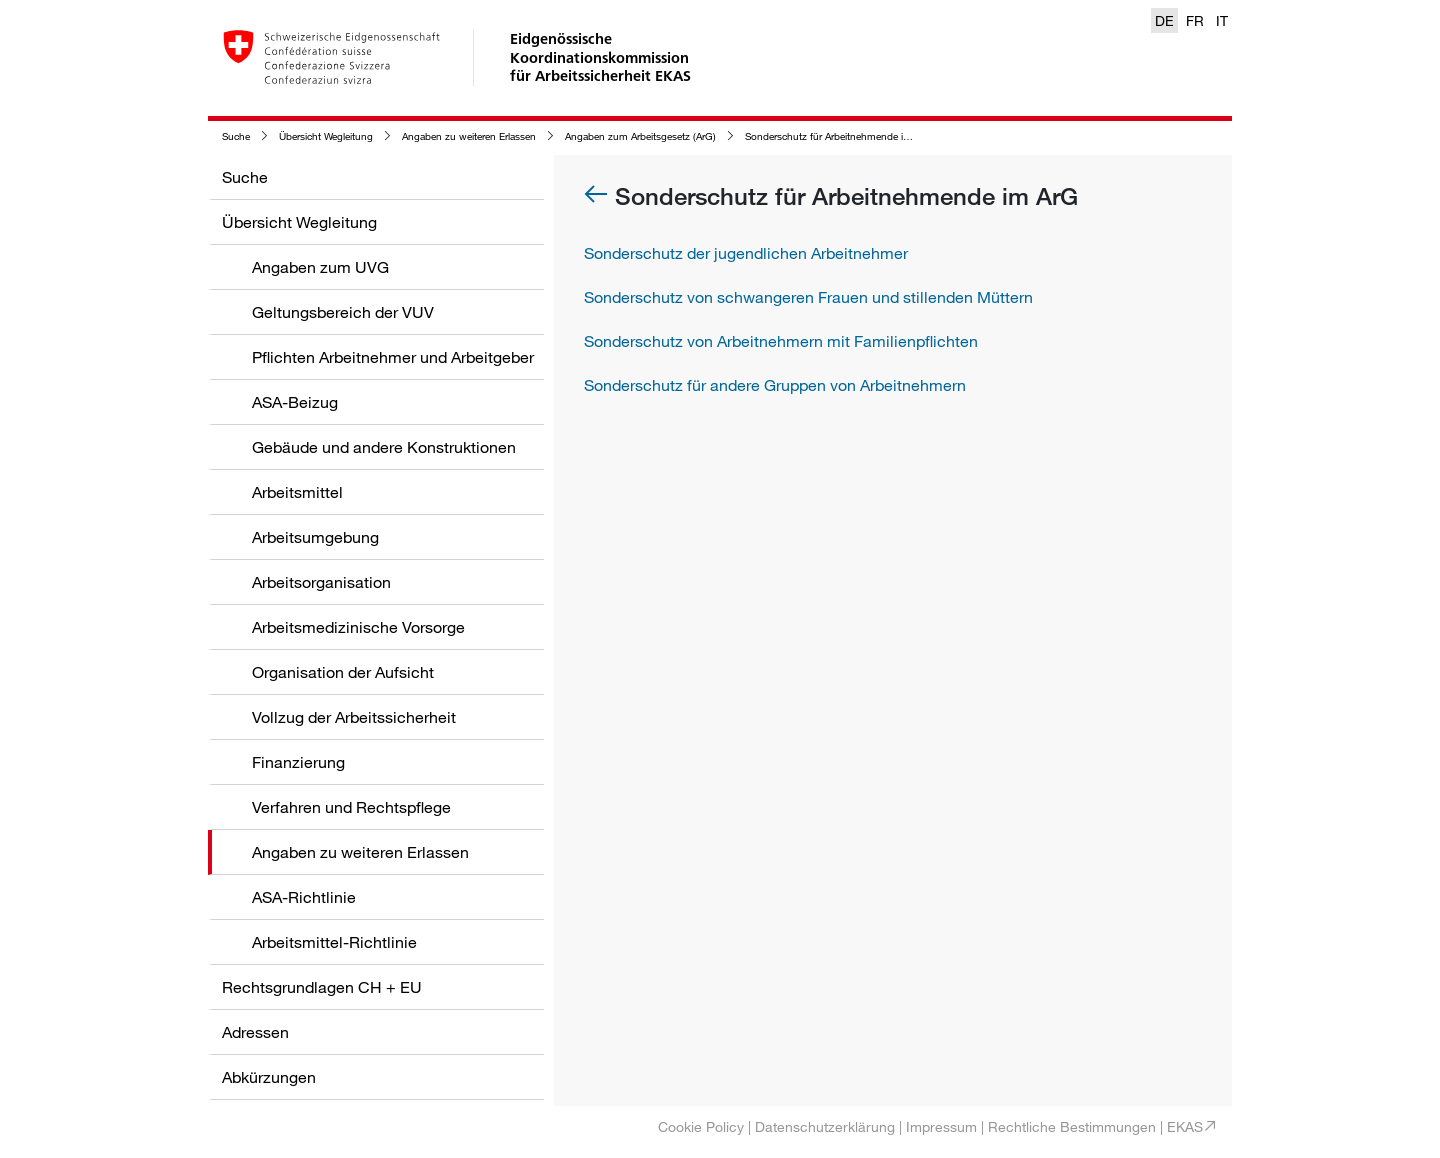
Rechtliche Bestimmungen (1072, 1126)
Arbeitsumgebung (315, 537)
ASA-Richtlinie (304, 897)
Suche (236, 136)
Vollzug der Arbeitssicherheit (354, 717)
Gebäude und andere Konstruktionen (384, 447)
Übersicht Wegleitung (326, 136)
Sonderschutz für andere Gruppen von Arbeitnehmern (775, 385)
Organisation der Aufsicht (343, 672)
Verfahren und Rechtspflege (351, 807)
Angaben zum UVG (320, 267)
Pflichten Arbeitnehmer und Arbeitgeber (393, 357)
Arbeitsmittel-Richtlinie (334, 942)
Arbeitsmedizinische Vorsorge (358, 627)
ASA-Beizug (295, 402)
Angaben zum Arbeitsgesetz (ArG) (640, 136)
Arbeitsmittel (297, 492)
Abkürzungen (269, 1077)
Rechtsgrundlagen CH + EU (322, 987)
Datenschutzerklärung (825, 1126)
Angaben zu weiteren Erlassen (469, 136)
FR (1195, 20)
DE (1164, 20)
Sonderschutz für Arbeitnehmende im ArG (838, 136)
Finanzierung (298, 762)
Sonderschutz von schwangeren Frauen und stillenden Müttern (808, 297)
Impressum (941, 1126)
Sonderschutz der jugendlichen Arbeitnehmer (746, 253)
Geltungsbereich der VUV (343, 312)
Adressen (255, 1032)
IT (1222, 20)
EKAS (1185, 1126)
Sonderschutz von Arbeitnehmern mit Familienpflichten (781, 341)
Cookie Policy (701, 1126)
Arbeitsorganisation (321, 582)
